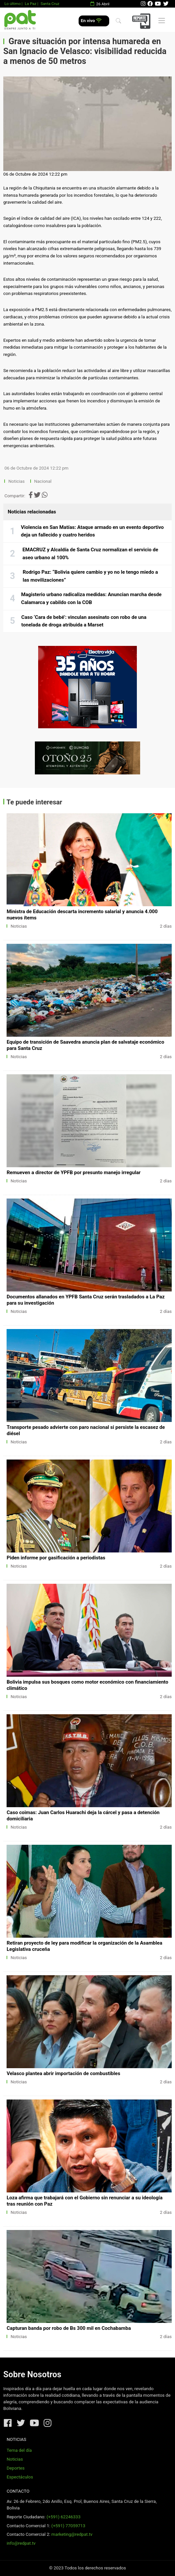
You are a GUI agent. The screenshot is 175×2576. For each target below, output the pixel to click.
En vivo (91, 20)
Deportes (16, 2468)
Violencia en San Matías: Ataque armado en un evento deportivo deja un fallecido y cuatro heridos (92, 531)
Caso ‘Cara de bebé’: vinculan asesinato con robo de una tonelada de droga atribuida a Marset (83, 621)
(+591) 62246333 (63, 2516)
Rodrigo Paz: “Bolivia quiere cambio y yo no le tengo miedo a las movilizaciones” (90, 576)
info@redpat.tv (21, 2543)
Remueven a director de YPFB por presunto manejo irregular (73, 1172)
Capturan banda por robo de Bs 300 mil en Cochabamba (69, 2328)
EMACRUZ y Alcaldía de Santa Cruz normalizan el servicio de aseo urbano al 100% (90, 554)
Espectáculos (20, 2477)
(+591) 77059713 (68, 2525)
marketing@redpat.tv (71, 2534)
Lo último (12, 3)
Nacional (43, 481)
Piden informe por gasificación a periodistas (56, 1558)
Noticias (17, 481)
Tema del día (19, 2450)
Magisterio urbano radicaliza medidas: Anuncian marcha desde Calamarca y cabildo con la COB (91, 598)
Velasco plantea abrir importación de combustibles (63, 2073)
